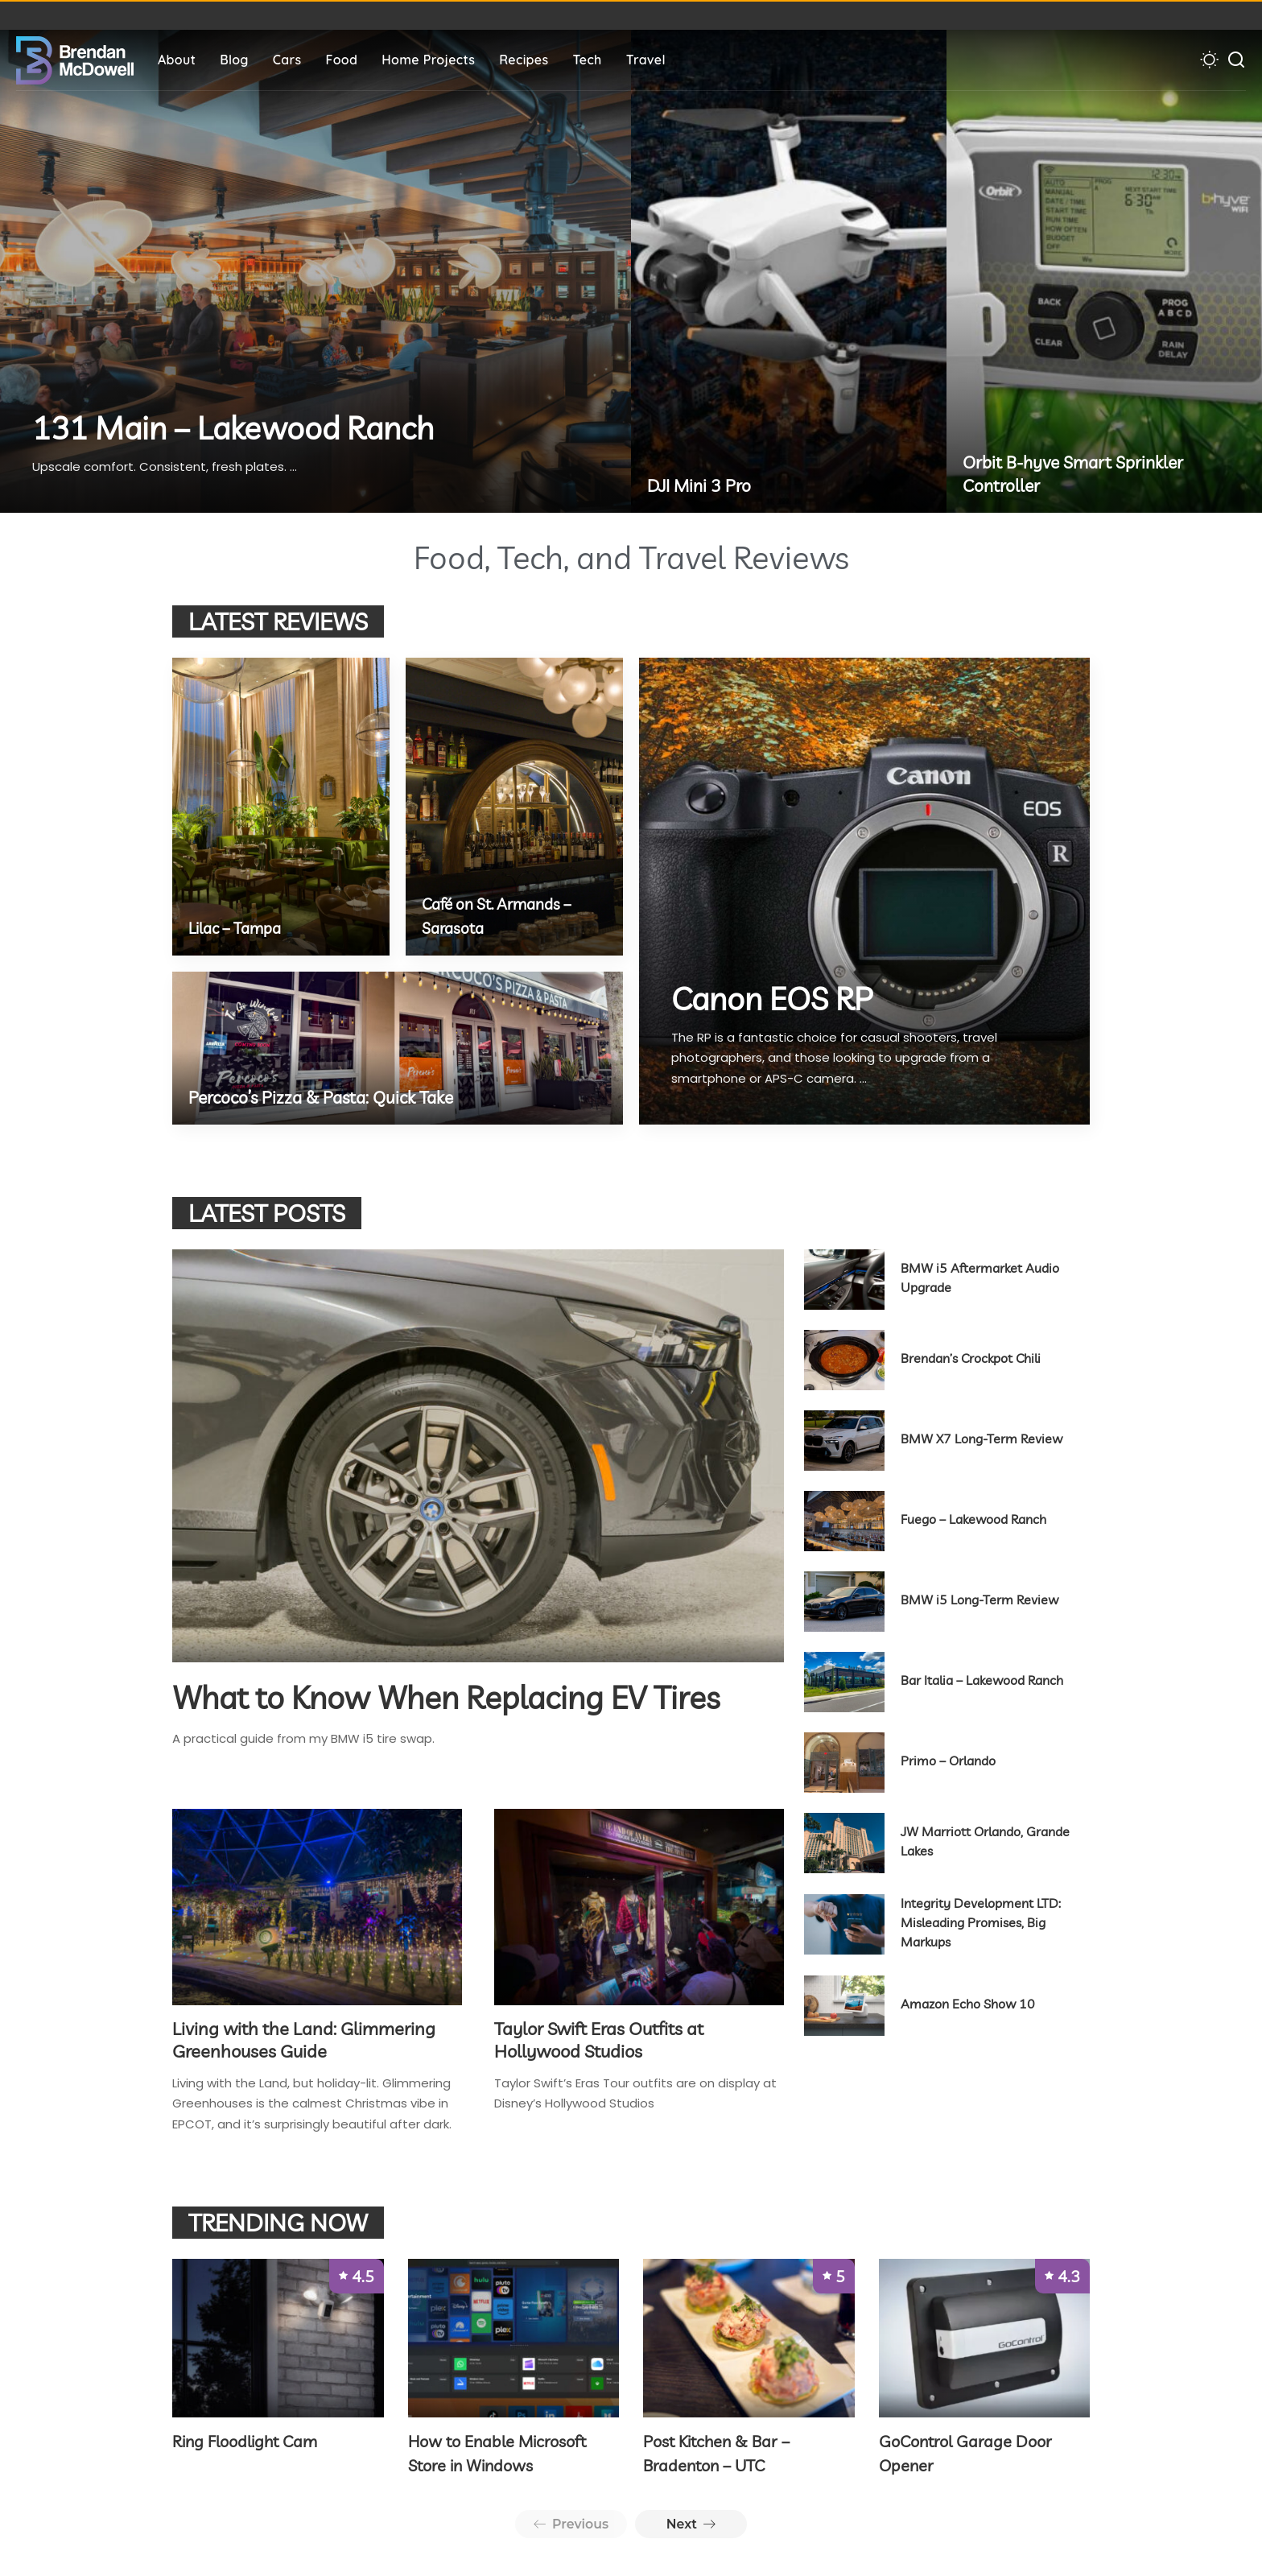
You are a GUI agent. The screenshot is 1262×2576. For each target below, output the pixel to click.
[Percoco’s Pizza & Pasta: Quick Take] (397, 1048)
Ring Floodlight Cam (244, 2439)
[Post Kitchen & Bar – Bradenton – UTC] (749, 2336)
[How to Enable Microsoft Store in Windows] (514, 2336)
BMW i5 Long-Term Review (979, 1599)
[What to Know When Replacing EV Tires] (478, 1455)
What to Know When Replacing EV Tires (453, 1697)
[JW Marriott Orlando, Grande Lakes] (844, 1843)
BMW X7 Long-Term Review (981, 1438)
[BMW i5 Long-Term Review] (844, 1601)
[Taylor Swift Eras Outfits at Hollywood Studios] (639, 1906)
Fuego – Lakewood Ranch (973, 1519)
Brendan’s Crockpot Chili (971, 1358)
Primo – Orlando (948, 1760)
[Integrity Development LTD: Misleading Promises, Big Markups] (844, 1924)
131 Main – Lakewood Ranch (238, 428)
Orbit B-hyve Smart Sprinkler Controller (1077, 474)
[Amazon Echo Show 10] (844, 2005)
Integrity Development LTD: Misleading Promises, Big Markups (981, 1922)
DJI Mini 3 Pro (700, 485)
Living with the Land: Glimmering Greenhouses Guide (303, 2038)
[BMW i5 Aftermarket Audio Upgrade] (844, 1279)
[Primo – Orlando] (844, 1762)
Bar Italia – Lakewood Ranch (982, 1680)
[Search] (1236, 60)
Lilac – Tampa (238, 928)
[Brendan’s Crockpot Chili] (844, 1360)
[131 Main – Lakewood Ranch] (315, 271)
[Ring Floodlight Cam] (278, 2336)
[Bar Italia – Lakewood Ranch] (844, 1682)
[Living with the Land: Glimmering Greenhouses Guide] (317, 1906)
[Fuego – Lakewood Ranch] (844, 1521)
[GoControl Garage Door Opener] (985, 2336)
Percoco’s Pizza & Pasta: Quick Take (326, 1097)
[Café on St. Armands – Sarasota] (514, 807)
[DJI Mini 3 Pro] (788, 271)
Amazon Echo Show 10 (968, 2004)
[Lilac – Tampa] (281, 807)
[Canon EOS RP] (864, 891)
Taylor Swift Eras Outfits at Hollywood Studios (598, 2038)
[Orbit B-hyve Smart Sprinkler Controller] (1104, 271)
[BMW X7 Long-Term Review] (844, 1440)
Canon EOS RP (775, 999)
